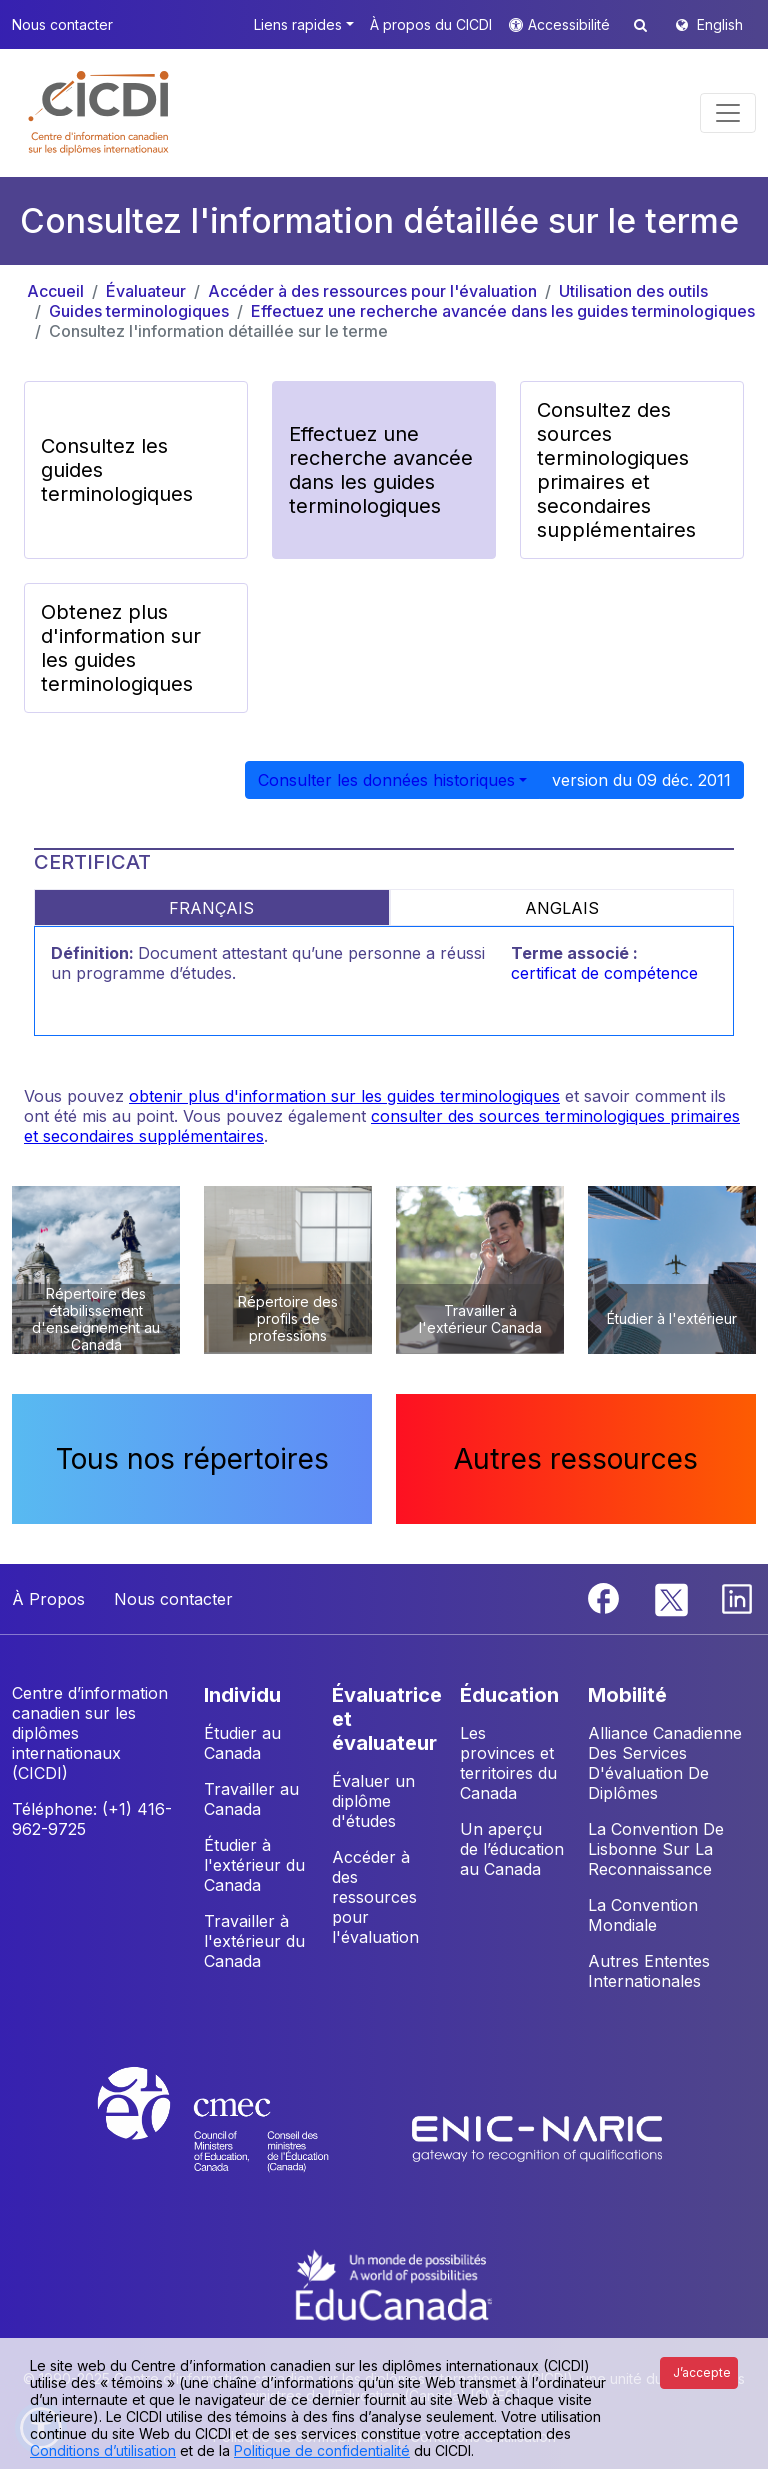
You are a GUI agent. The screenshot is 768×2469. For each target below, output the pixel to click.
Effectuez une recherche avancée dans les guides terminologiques (503, 311)
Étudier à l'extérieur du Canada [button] (254, 1865)
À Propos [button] (48, 1599)
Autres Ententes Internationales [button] (649, 1971)
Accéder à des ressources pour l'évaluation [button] (375, 1897)
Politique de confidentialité (322, 2450)
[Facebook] (606, 1597)
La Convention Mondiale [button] (643, 1915)
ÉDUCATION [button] (509, 1695)
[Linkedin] (737, 1597)
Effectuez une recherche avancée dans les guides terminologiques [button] (381, 470)
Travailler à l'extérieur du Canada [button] (254, 1941)
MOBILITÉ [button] (627, 1695)
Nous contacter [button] (62, 24)
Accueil (55, 291)
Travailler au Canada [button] (251, 1799)
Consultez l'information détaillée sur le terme (218, 331)
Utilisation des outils (633, 291)
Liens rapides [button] (298, 24)
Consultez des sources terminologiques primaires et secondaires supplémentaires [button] (616, 470)
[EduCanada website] (394, 2283)
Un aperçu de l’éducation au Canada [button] (512, 1849)
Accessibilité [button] (571, 24)
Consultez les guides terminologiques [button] (117, 470)
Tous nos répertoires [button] (192, 1459)
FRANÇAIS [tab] (211, 908)
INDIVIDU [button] (242, 1695)
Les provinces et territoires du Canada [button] (508, 1763)
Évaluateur (146, 291)
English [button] (720, 24)
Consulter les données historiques (386, 780)
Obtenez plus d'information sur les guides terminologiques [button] (121, 648)
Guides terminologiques (139, 311)
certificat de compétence (604, 973)
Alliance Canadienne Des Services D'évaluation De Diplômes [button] (665, 1763)
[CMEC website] (239, 2138)
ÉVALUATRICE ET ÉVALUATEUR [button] (387, 1719)
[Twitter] (672, 1597)
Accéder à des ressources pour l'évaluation (372, 291)
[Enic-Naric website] (537, 2138)
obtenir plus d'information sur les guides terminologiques (344, 1096)
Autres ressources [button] (576, 1459)
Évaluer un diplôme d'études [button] (373, 1801)
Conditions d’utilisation (103, 2450)
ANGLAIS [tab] (562, 908)
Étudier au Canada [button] (242, 1743)
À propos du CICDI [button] (431, 24)
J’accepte (702, 2372)
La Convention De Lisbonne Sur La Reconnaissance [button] (656, 1849)
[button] (99, 113)
